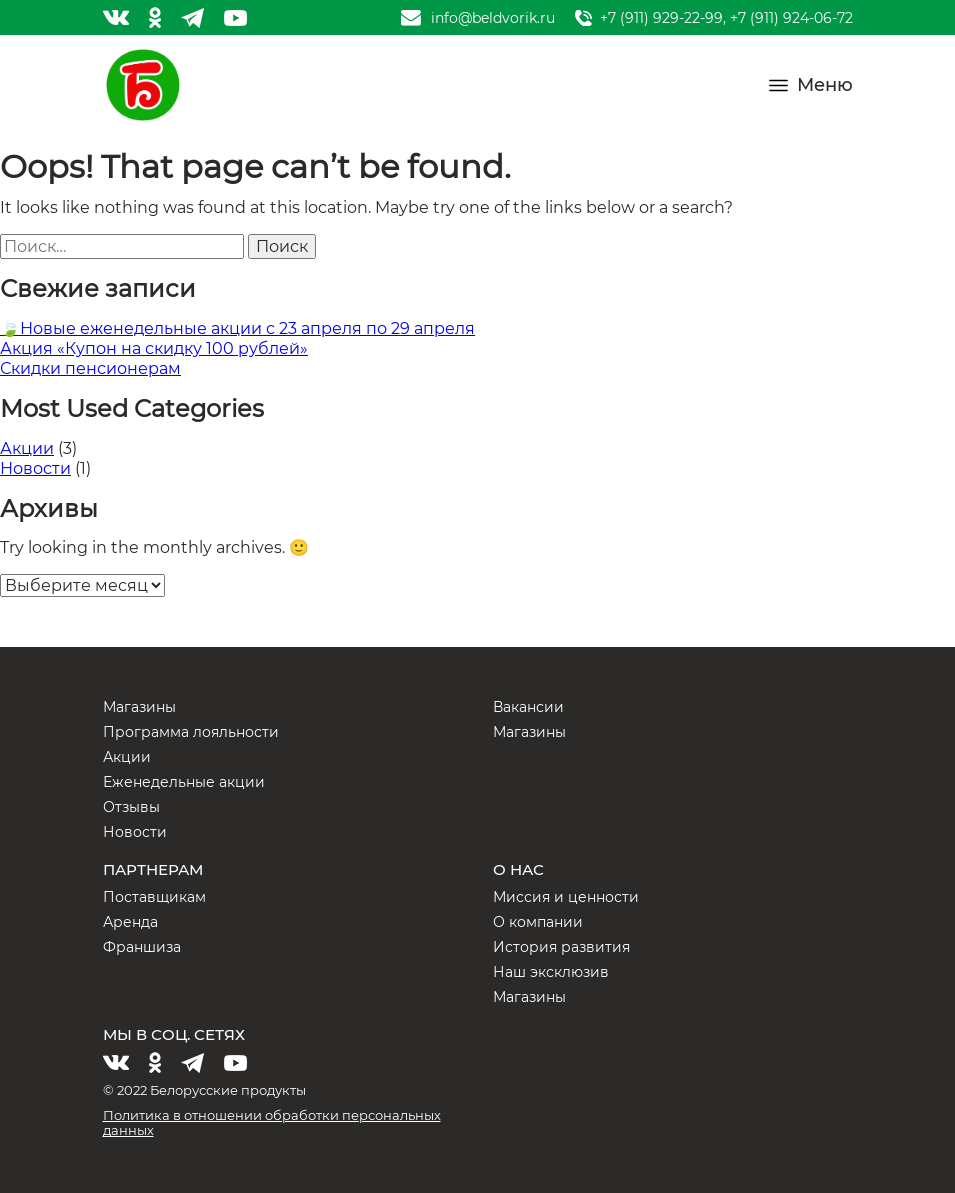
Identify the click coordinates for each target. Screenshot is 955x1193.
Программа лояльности (191, 732)
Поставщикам (154, 897)
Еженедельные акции (184, 782)
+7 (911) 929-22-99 (661, 18)
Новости (35, 468)
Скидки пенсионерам (90, 368)
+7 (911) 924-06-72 (791, 18)
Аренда (130, 922)
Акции (27, 448)
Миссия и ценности (566, 897)
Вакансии (528, 707)
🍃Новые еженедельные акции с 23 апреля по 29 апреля (237, 328)
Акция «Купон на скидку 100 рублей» (154, 348)
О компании (538, 922)
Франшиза (142, 947)
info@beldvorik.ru (493, 18)
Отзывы (131, 807)
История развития (561, 947)
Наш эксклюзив (551, 972)
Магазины (139, 707)
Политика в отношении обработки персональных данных (272, 1122)
